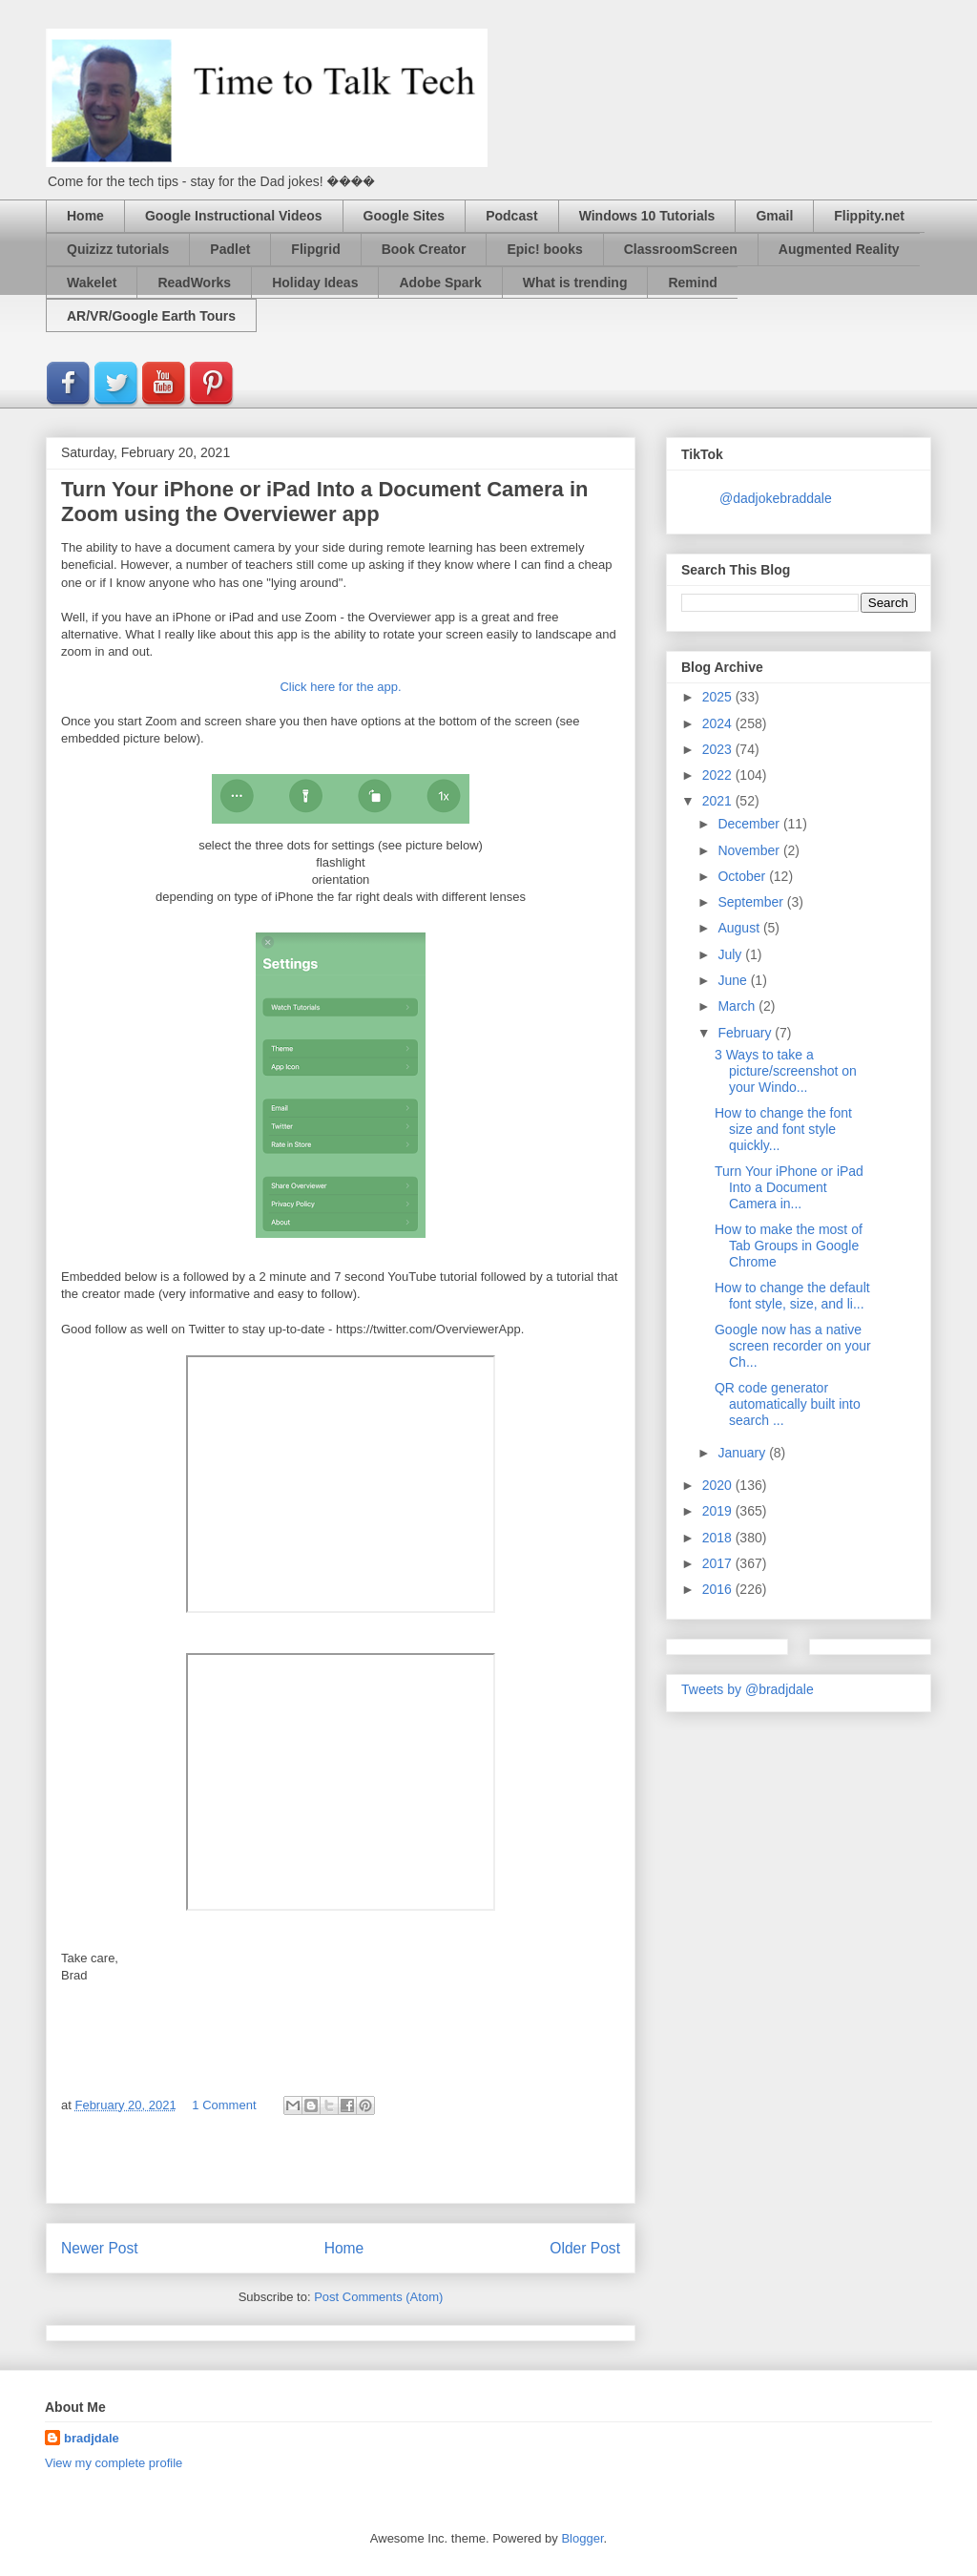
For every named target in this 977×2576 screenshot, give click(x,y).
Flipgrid (315, 249)
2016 (719, 1589)
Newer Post (99, 2248)
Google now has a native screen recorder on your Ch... (793, 1346)
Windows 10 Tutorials (647, 215)
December (749, 823)
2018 (719, 1537)
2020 (719, 1485)
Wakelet (91, 282)
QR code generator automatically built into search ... (788, 1404)
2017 (719, 1563)
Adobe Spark (440, 282)
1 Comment (224, 2105)
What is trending (575, 282)
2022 (719, 775)
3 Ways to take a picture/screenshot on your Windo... (786, 1071)
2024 (719, 723)
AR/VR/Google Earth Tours (151, 316)
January (743, 1452)
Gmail (774, 215)
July (731, 954)
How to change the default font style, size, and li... (792, 1295)
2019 (719, 1510)
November (749, 850)
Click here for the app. (340, 687)
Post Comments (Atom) (378, 2297)
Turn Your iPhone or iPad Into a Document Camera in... (789, 1187)
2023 (719, 749)
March (738, 1006)
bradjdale (91, 2438)
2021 (719, 800)
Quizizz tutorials (118, 249)
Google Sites (405, 215)
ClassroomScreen (681, 249)
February (746, 1032)
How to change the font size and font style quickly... (783, 1129)
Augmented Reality (839, 249)
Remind (692, 282)
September (751, 902)
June (733, 980)
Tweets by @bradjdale (747, 1689)
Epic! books (544, 249)
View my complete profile (113, 2463)
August (739, 927)
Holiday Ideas (315, 282)
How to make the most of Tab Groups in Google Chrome (789, 1245)
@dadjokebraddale (775, 498)
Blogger (582, 2538)
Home (85, 215)
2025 (719, 696)
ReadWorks (194, 282)
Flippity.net (869, 215)
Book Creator (424, 249)
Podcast (511, 215)
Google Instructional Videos (233, 215)
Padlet (230, 249)
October (743, 876)
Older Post (585, 2248)
